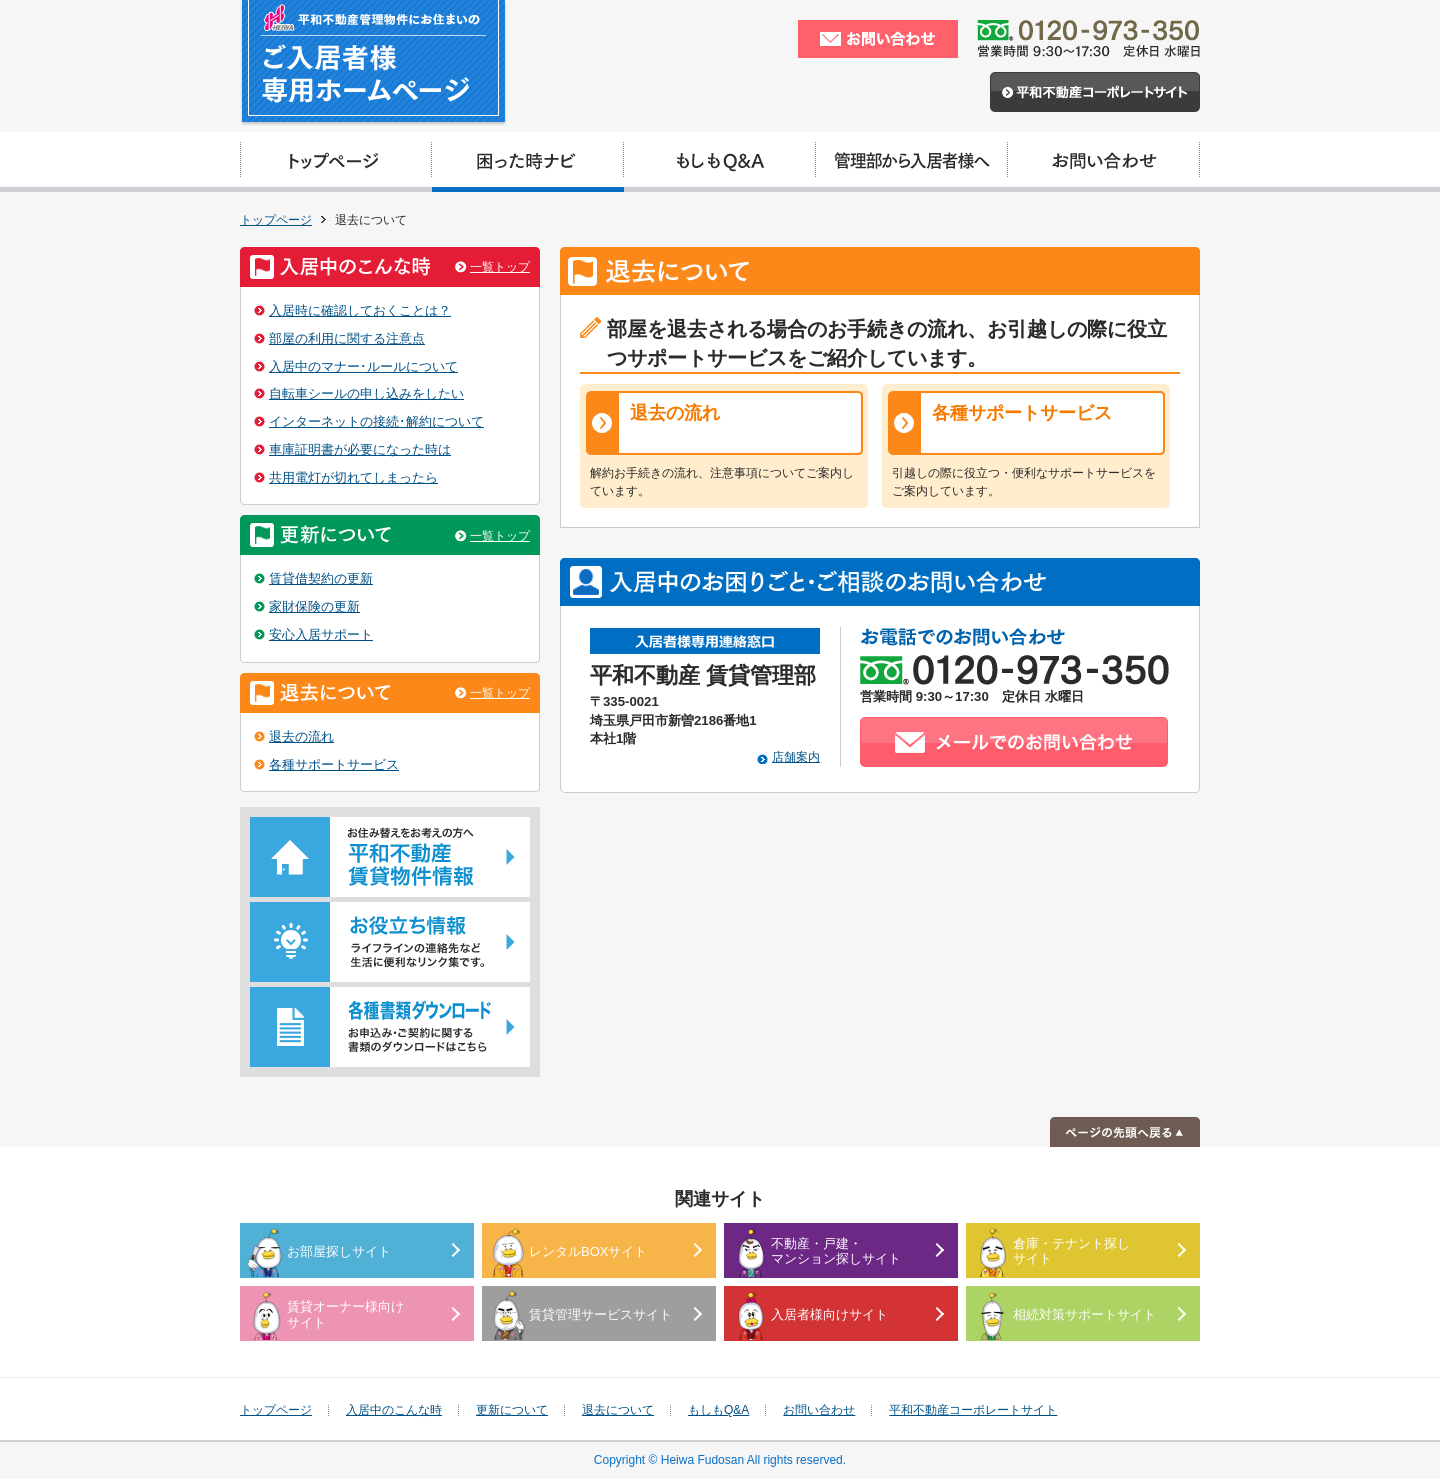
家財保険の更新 (314, 606)
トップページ (276, 220)
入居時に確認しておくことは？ (360, 310)
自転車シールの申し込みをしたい (366, 393)
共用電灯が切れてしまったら (353, 477)
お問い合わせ (819, 1410)
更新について (512, 1410)
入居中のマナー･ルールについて (363, 366)
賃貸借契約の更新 (321, 578)
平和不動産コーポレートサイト (973, 1410)
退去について (618, 1410)
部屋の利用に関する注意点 (347, 338)
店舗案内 (796, 757)
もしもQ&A (718, 1410)
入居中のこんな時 (394, 1410)
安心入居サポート (321, 634)
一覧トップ (500, 267)
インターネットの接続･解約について (376, 421)
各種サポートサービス (1022, 413)
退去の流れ (675, 413)
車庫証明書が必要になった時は (360, 449)
